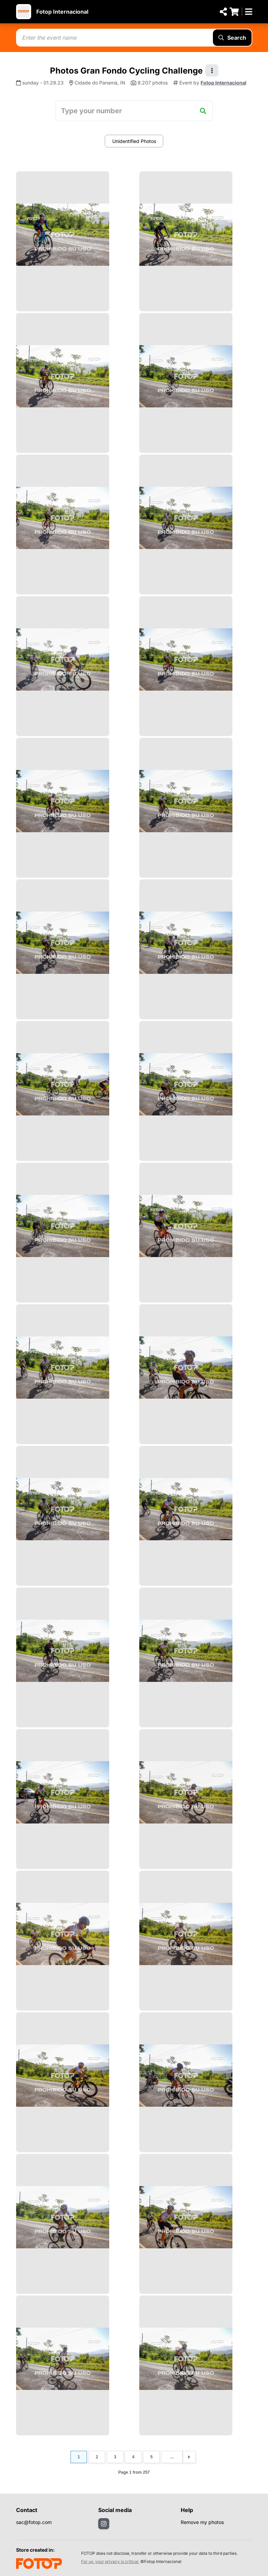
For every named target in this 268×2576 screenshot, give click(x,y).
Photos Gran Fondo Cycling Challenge (126, 71)
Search (232, 37)
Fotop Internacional (62, 11)
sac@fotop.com (34, 2522)
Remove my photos (202, 2522)
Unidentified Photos (134, 141)
